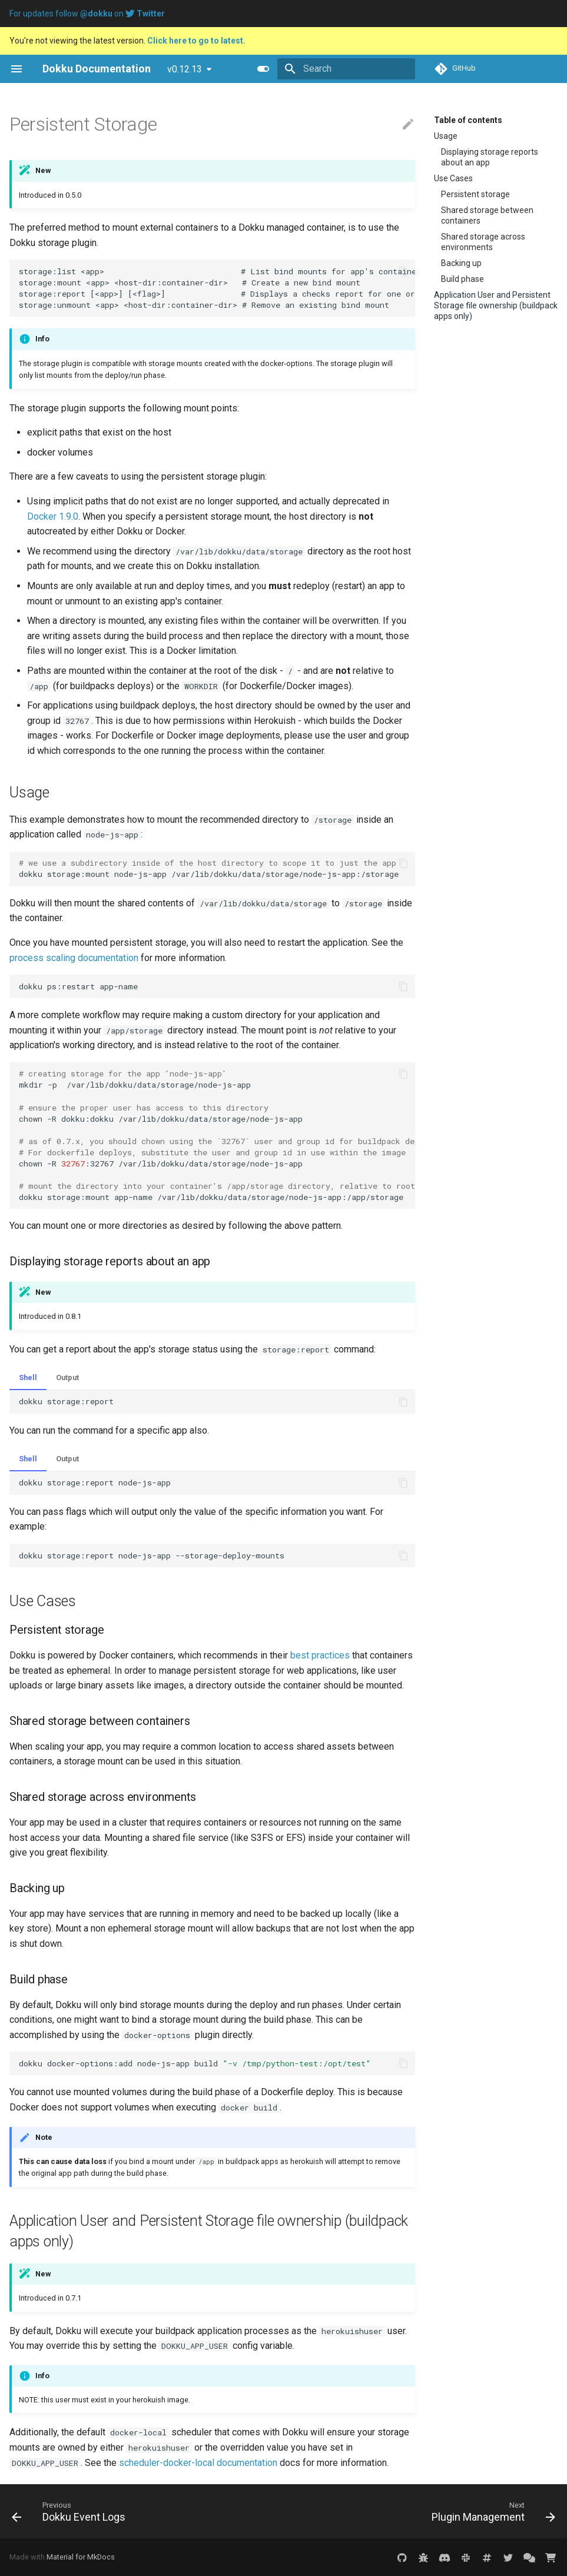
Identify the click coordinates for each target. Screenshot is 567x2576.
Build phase (462, 279)
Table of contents (468, 120)
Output (67, 1377)
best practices (320, 1655)
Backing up (461, 263)
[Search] (346, 68)
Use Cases (453, 178)
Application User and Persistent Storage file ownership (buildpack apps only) (496, 305)
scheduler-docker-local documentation (198, 2462)
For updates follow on (87, 13)
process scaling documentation (73, 957)
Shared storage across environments (483, 242)
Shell (28, 1377)
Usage (445, 136)
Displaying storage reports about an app (489, 157)
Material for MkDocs (81, 2556)
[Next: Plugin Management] (491, 2511)
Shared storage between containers (487, 215)
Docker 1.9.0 (52, 516)
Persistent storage (475, 194)
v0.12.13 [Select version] (184, 69)
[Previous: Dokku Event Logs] (71, 2511)
